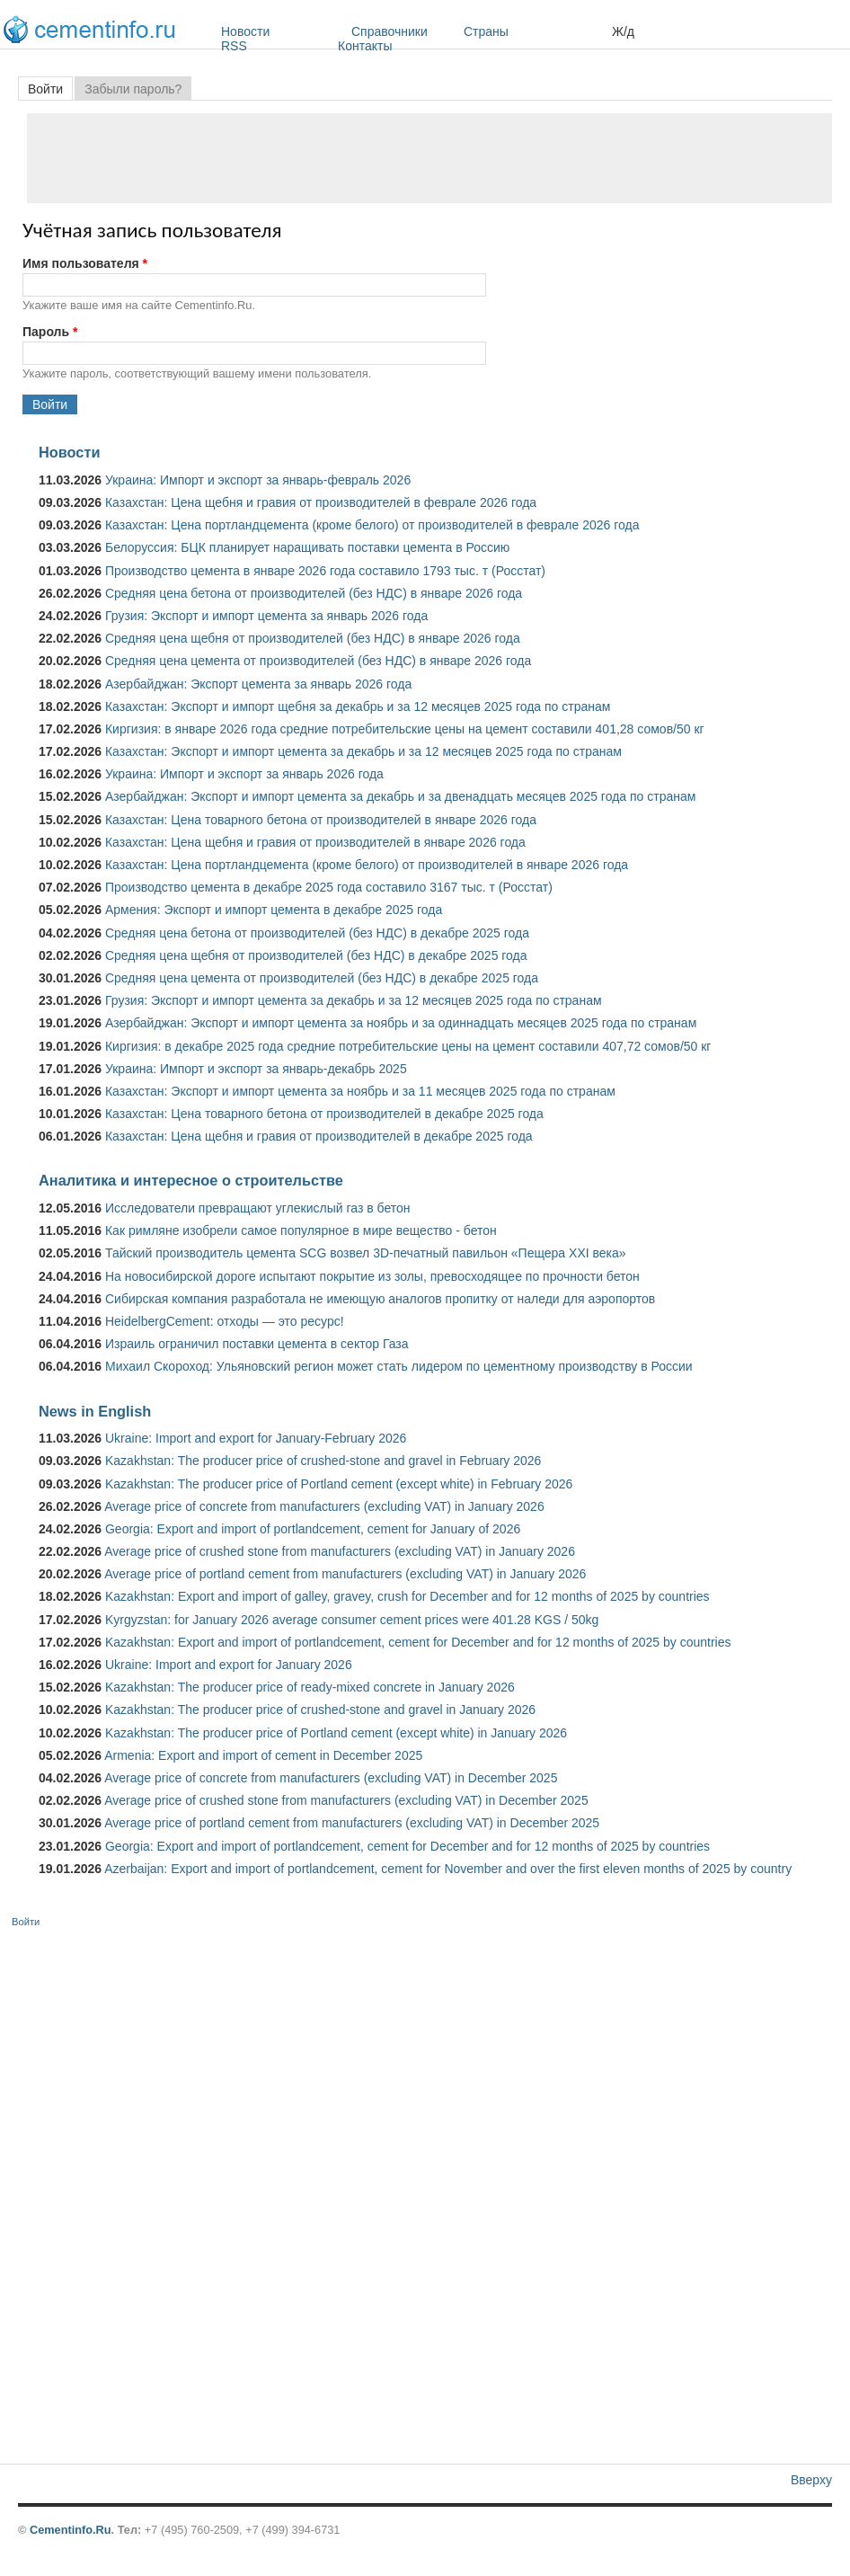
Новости (281, 31)
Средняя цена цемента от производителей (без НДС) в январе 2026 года (318, 660)
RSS (234, 46)
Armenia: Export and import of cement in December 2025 (263, 1755)
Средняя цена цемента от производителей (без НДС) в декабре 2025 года (321, 978)
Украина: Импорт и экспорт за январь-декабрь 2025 (256, 1068)
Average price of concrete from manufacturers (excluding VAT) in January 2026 (324, 1506)
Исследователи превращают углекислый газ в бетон (258, 1208)
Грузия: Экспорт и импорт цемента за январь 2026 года (266, 615)
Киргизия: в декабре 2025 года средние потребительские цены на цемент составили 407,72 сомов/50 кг (408, 1046)
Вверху (811, 2480)
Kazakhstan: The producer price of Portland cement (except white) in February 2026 (338, 1484)
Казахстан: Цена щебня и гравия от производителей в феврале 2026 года (320, 502)
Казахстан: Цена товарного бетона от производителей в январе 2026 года (320, 820)
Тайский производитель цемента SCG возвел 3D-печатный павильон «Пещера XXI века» (365, 1253)
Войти (50, 89)
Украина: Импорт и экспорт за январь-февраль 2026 (258, 480)
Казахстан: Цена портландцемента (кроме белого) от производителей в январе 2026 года (366, 864)
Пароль (49, 331)
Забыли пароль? (133, 89)
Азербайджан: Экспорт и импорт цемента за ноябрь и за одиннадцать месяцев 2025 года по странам (400, 1023)
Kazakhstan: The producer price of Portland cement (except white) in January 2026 (336, 1733)
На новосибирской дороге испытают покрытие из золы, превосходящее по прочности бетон (372, 1276)
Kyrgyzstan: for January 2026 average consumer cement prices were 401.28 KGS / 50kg (351, 1619)
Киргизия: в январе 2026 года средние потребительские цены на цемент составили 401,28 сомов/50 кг (404, 729)
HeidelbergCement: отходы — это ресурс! (224, 1321)
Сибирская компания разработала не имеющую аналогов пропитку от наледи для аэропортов (380, 1299)
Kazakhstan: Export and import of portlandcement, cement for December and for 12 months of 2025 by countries (418, 1642)
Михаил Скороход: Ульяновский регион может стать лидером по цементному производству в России (399, 1366)
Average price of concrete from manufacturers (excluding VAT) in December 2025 (330, 1778)
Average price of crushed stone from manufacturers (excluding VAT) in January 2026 (339, 1551)
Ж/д (623, 31)
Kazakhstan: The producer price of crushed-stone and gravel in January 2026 (320, 1709)
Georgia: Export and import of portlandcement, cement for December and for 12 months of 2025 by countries (407, 1846)
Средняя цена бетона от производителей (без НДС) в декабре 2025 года (317, 933)
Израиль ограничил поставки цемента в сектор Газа (257, 1344)
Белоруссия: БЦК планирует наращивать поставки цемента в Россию (307, 547)
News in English (95, 1411)
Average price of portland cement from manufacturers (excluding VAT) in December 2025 (351, 1823)
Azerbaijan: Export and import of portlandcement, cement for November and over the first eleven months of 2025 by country (448, 1868)
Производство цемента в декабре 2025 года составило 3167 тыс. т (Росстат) (329, 887)
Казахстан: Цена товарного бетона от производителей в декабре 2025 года (324, 1113)
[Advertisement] (429, 158)
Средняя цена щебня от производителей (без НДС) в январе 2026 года (312, 638)
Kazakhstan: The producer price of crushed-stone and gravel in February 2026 (323, 1460)
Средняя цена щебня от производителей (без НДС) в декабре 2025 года (316, 955)
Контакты (365, 46)
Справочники (403, 31)
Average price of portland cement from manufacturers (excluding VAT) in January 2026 (345, 1574)
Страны (533, 31)
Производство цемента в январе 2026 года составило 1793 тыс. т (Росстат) (325, 571)
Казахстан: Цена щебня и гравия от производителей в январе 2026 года (315, 842)
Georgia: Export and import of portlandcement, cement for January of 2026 (312, 1529)
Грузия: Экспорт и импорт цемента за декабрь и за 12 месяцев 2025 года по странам (353, 1000)
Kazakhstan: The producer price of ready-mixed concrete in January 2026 (310, 1687)
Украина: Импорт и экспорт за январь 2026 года (244, 774)
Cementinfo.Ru (70, 2529)
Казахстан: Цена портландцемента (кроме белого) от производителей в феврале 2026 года (372, 525)
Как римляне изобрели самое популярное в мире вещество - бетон (301, 1230)
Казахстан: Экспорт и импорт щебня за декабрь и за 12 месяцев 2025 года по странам (357, 706)
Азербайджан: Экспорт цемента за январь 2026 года (258, 684)
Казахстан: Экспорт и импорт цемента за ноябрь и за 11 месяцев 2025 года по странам (360, 1091)
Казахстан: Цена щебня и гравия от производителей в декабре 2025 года (319, 1136)
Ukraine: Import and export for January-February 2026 (255, 1438)
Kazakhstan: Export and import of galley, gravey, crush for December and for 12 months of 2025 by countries (407, 1596)
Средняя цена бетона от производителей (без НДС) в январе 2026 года (313, 593)
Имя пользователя (84, 263)
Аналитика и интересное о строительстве (191, 1180)
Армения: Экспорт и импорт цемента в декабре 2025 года (273, 909)
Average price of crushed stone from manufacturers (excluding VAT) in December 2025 (346, 1800)
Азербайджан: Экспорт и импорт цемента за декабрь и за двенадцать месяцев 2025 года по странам (400, 796)
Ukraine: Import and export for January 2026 (228, 1664)
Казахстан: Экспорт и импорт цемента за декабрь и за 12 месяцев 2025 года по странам (363, 751)
